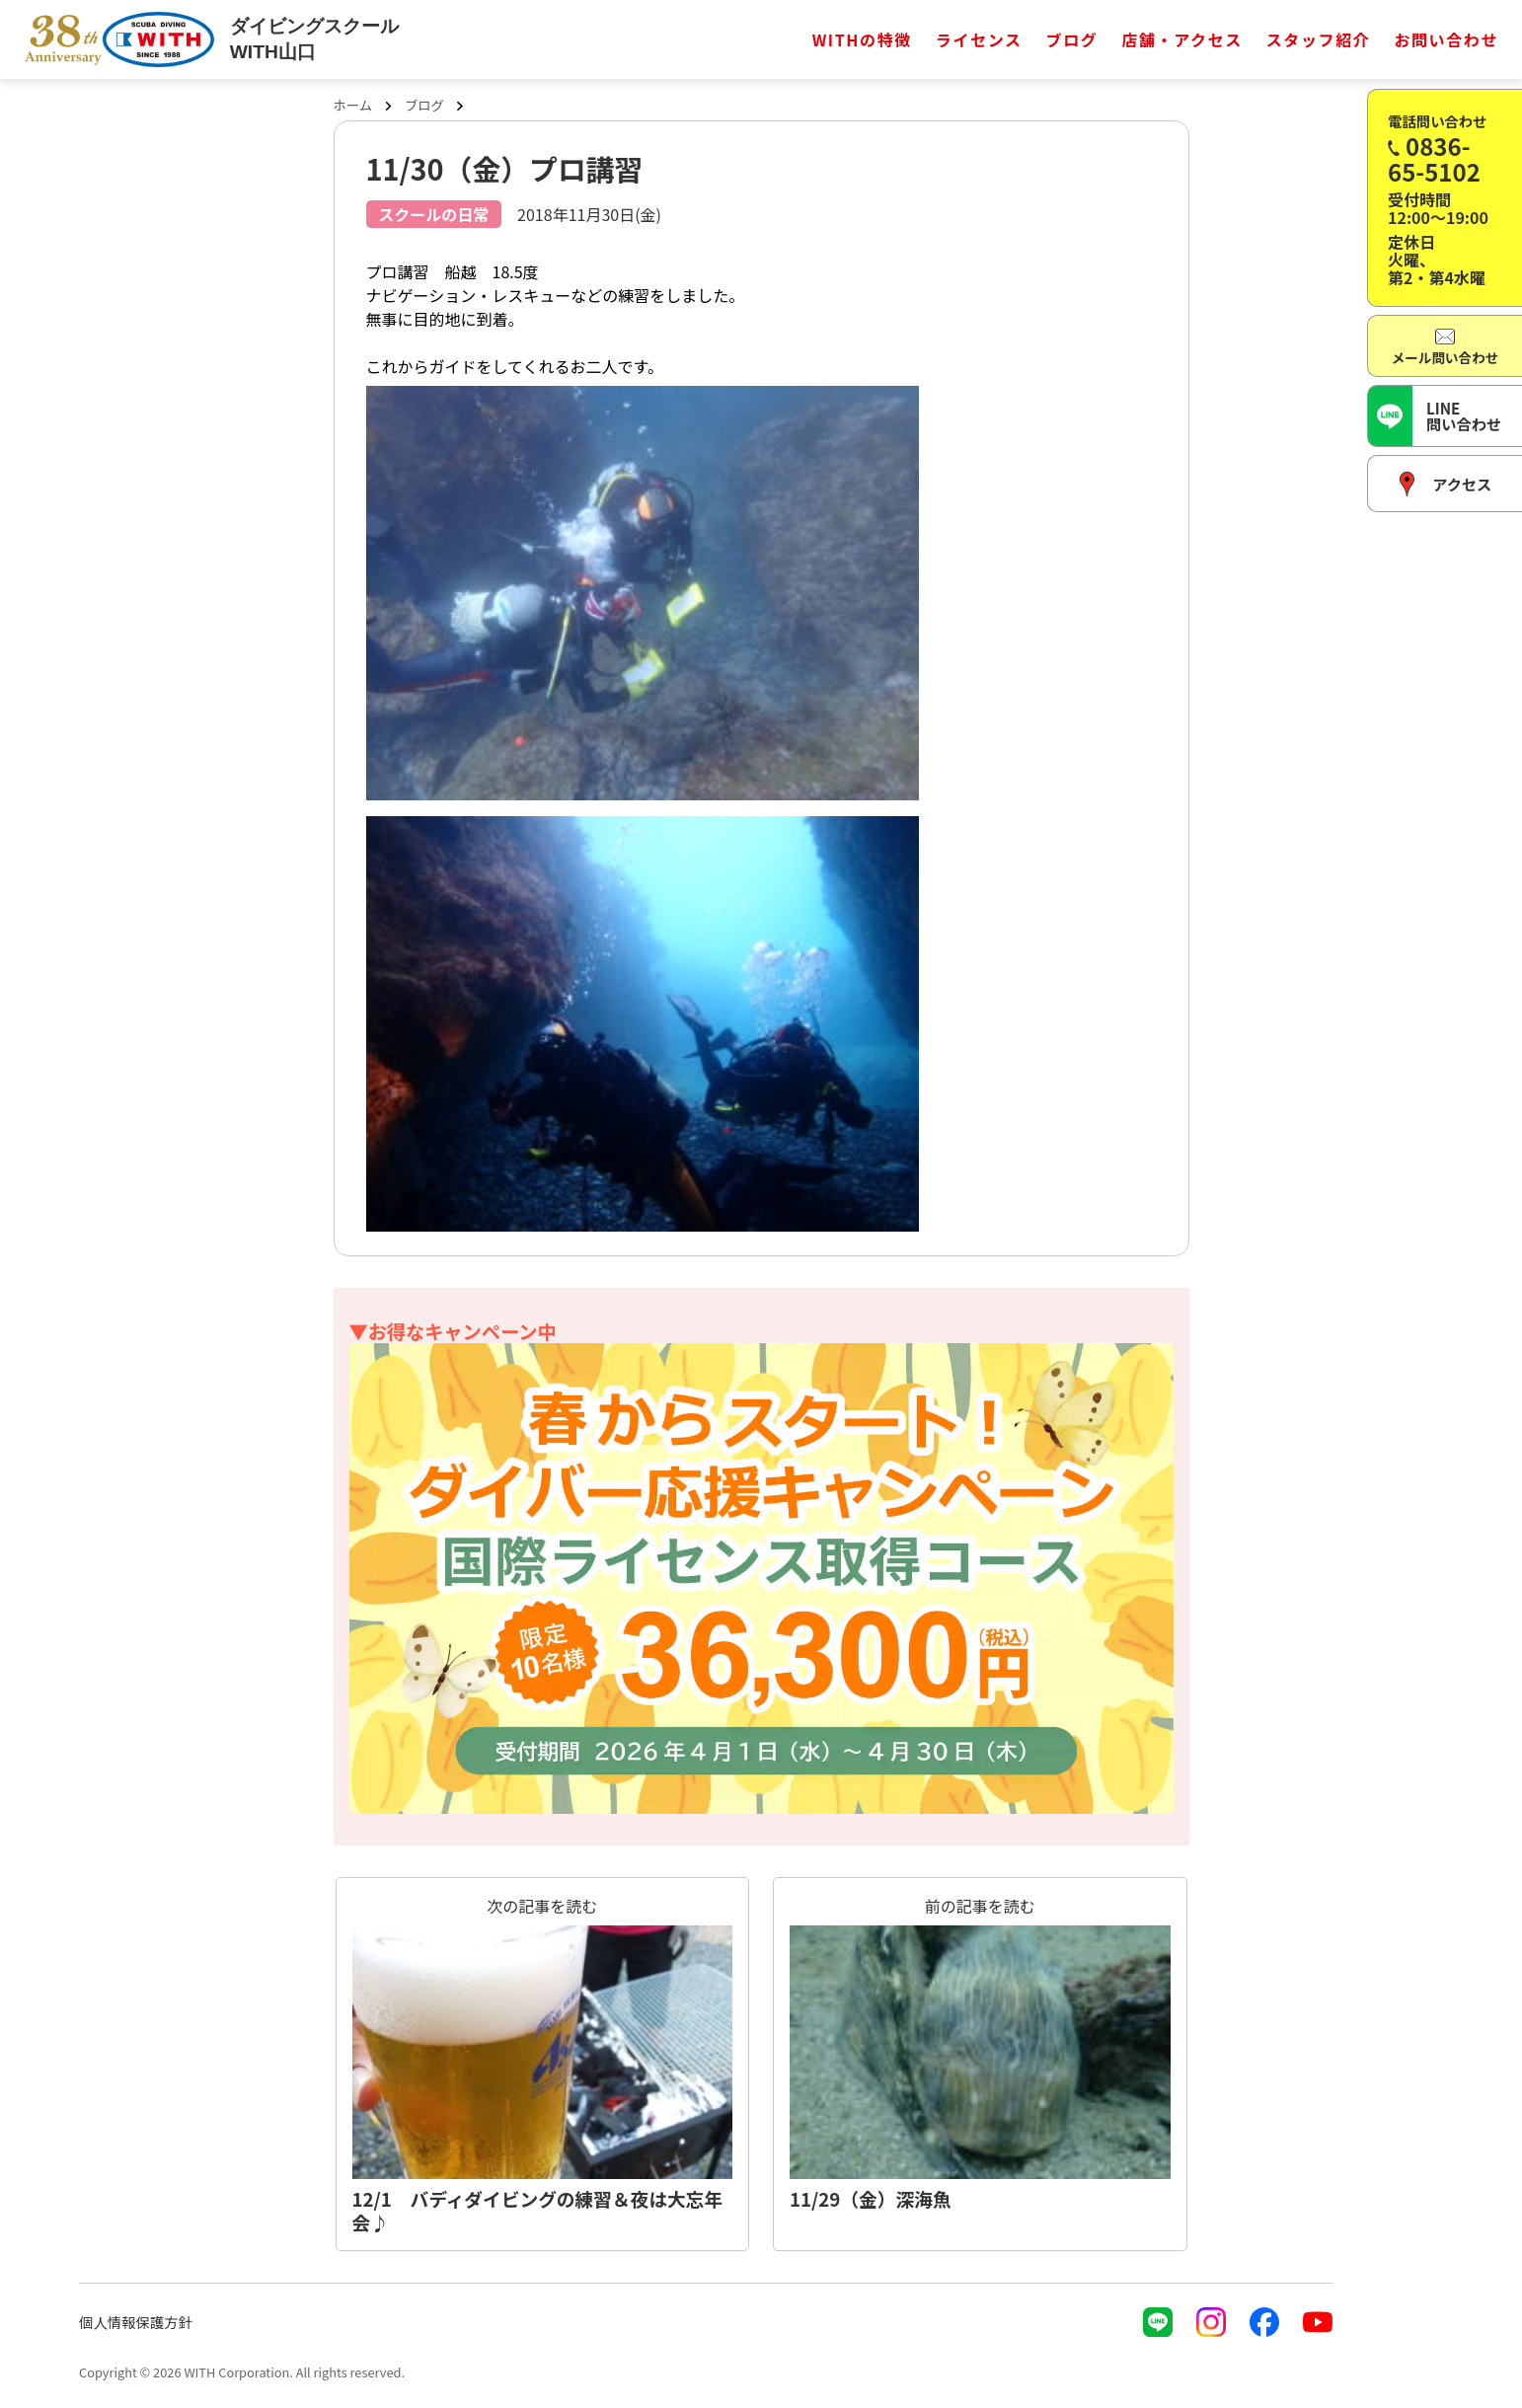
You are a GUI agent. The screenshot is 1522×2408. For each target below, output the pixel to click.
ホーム (353, 105)
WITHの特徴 (862, 39)
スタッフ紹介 (1318, 39)
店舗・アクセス (1181, 39)
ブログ (1072, 39)
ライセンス (979, 39)
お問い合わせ (1446, 39)
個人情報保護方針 (135, 2321)
